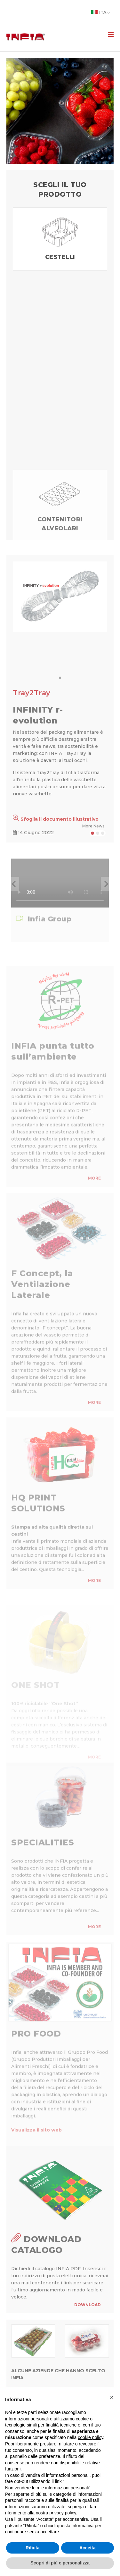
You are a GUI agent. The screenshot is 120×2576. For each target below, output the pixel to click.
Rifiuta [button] (33, 2547)
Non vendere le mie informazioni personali (47, 2487)
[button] (13, 884)
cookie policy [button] (90, 2437)
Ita (100, 12)
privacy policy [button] (63, 2512)
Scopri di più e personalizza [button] (59, 2562)
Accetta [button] (87, 2547)
